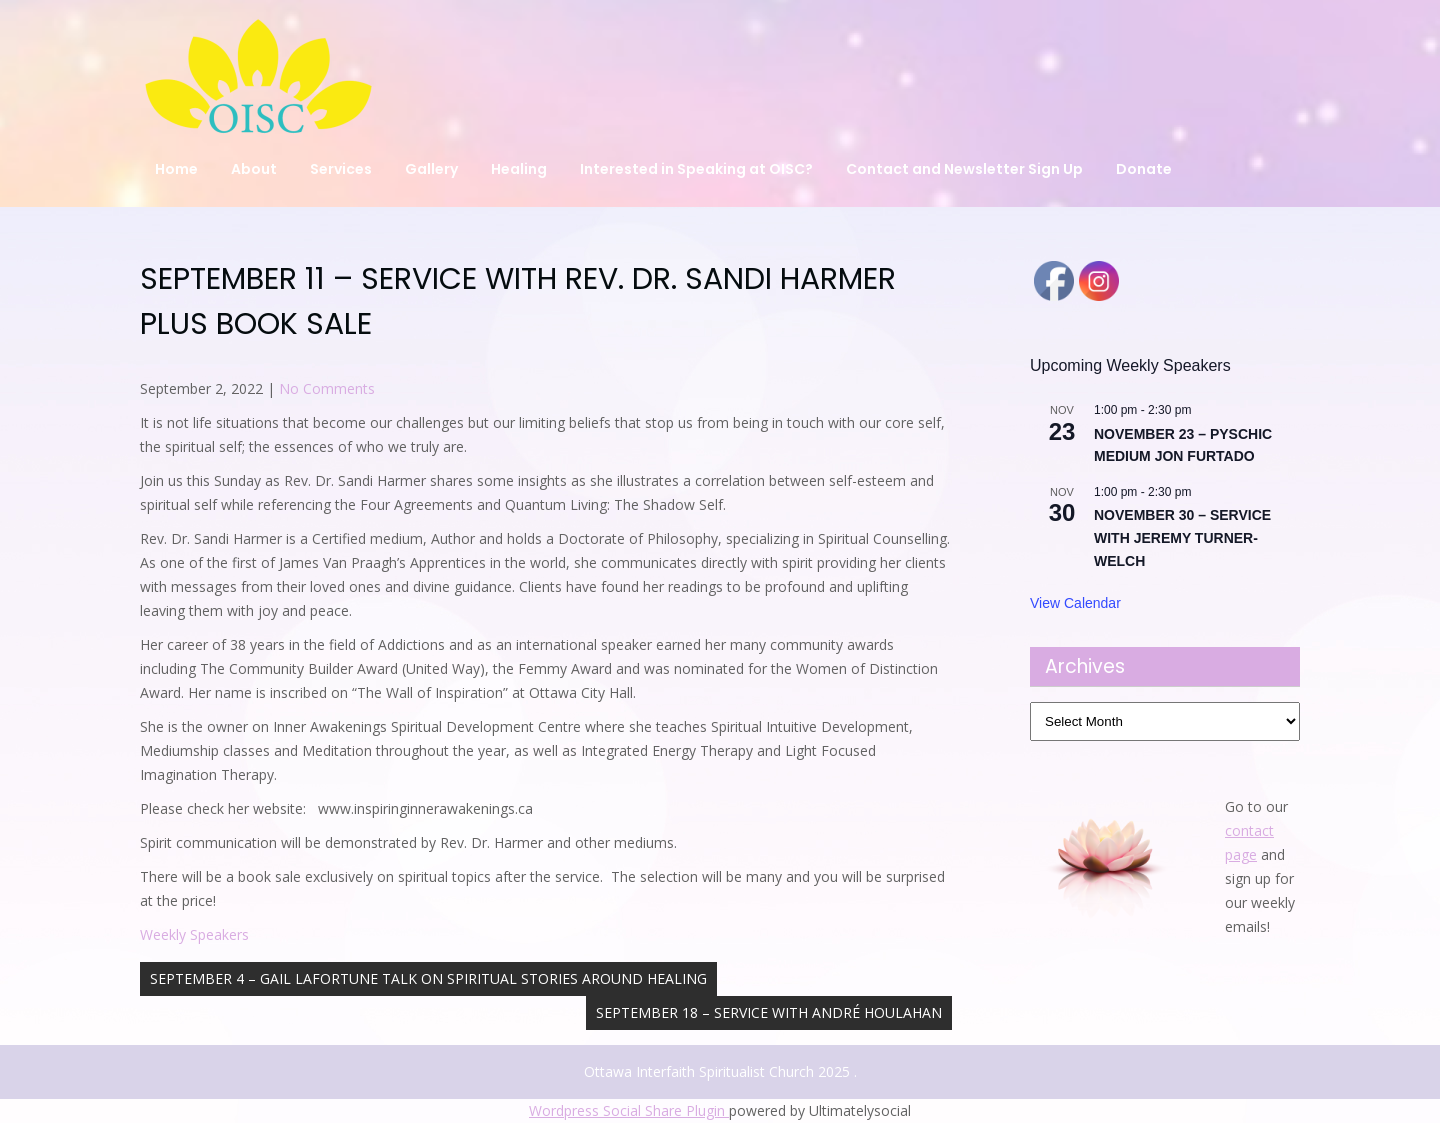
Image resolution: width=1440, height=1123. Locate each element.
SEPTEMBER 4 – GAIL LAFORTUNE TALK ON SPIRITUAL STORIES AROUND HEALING (428, 978)
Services (341, 169)
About (254, 169)
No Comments (327, 388)
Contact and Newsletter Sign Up (964, 169)
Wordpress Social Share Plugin (629, 1110)
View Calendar (1075, 603)
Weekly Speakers (194, 934)
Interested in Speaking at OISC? (696, 169)
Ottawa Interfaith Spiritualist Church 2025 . (720, 1071)
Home (176, 169)
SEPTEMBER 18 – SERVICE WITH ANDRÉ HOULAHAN (769, 1012)
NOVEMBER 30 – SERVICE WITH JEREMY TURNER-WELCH (1182, 537)
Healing (519, 169)
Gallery (431, 169)
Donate (1144, 169)
